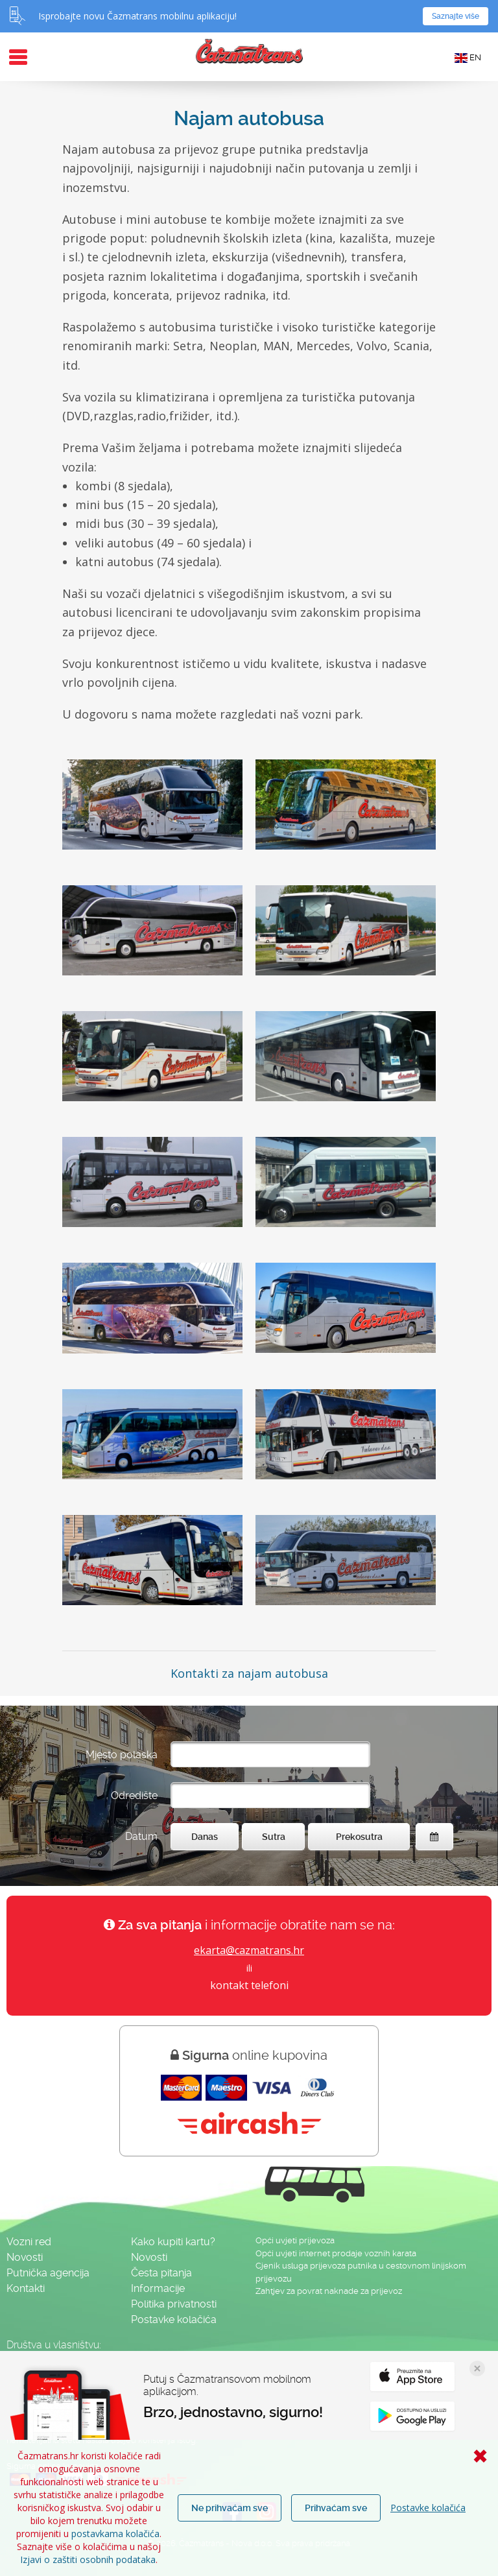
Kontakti (25, 2288)
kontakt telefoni (249, 1985)
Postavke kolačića (428, 2507)
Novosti (24, 2257)
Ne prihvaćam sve (229, 2508)
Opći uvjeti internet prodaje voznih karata (335, 2253)
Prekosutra (359, 1836)
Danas (204, 1836)
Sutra (273, 1836)
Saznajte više (455, 16)
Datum (141, 1836)
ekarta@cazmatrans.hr (249, 1950)
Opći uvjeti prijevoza (295, 2240)
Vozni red (28, 2242)
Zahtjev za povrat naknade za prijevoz (328, 2291)
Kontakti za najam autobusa (249, 1673)
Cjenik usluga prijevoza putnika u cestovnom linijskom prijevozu (360, 2272)
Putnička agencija (47, 2273)
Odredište (134, 1795)
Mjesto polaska (122, 1754)
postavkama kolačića (115, 2533)
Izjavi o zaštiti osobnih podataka (88, 2559)
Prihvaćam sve (336, 2508)
